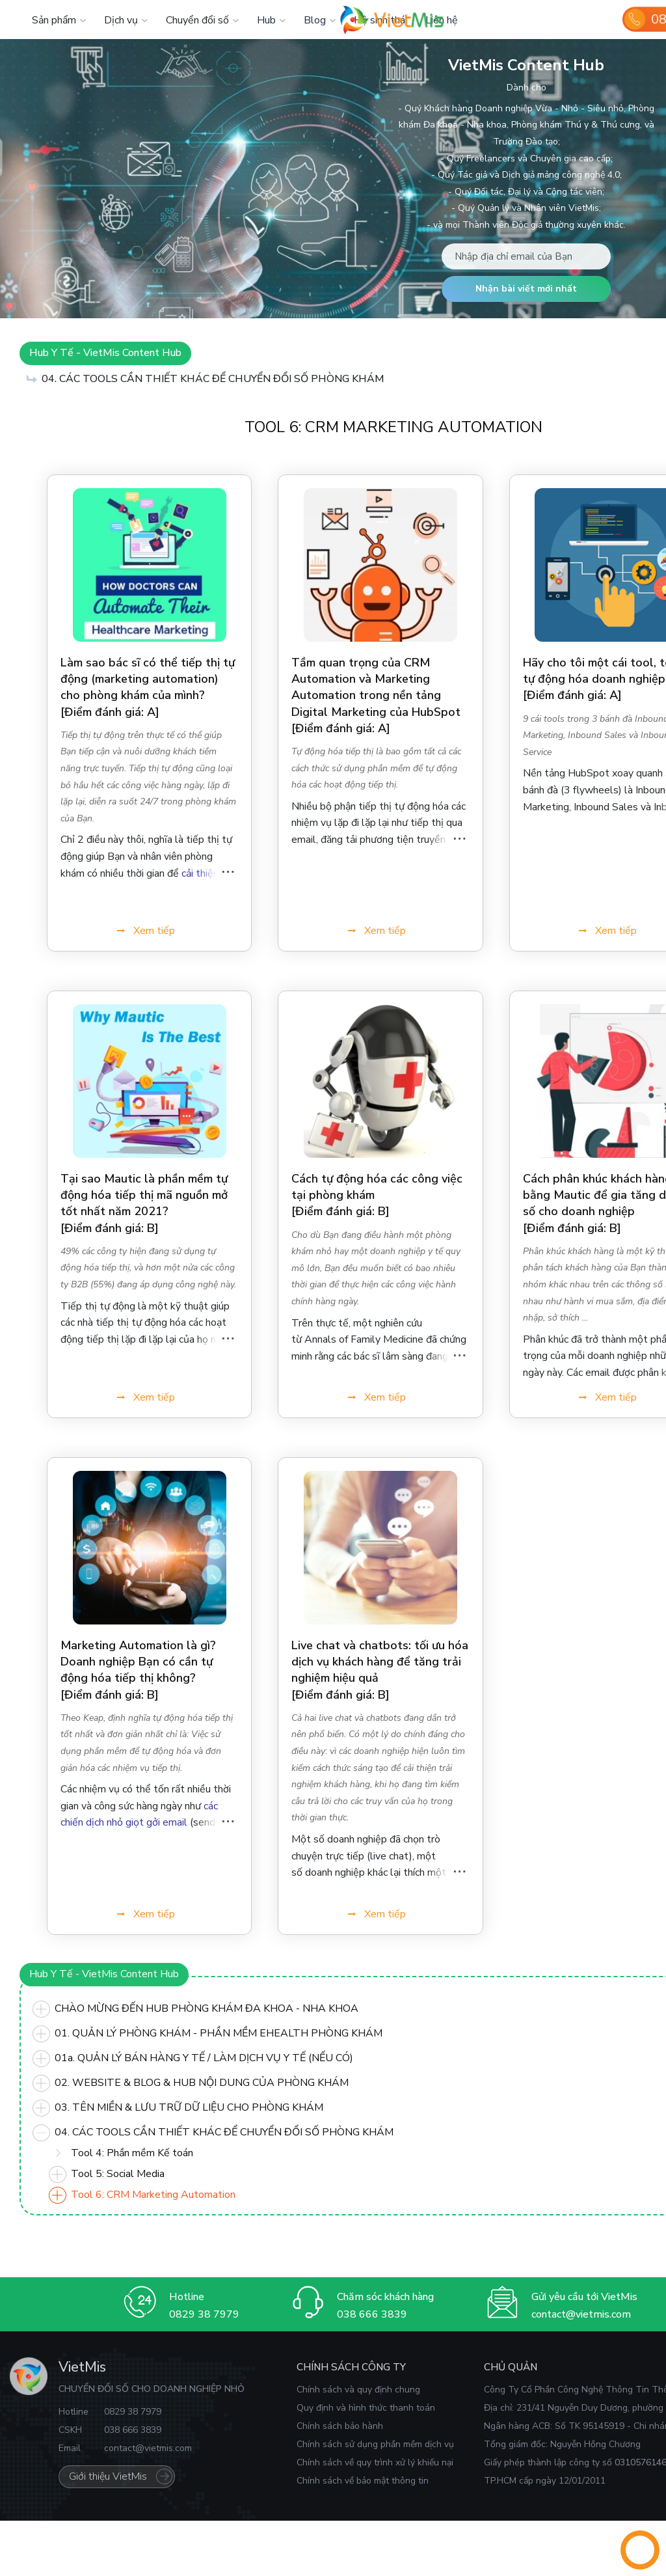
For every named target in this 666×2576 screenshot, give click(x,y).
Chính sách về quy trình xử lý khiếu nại (375, 2462)
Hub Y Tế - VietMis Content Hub (105, 353)
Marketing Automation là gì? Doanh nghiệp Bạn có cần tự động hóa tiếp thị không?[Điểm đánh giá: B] (138, 1670)
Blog (315, 20)
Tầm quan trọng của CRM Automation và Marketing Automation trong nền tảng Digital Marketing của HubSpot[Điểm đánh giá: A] (375, 695)
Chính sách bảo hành (340, 2426)
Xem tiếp (154, 931)
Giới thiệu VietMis (108, 2476)
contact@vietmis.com (581, 2314)
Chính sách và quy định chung (358, 2389)
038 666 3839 (372, 2314)
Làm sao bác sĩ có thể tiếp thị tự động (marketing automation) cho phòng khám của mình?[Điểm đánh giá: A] (147, 687)
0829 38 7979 (204, 2314)
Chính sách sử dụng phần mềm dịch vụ (375, 2444)
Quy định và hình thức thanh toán (366, 2408)
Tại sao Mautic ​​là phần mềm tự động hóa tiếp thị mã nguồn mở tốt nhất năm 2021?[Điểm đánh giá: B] (144, 1203)
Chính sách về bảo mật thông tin (363, 2480)
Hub (266, 20)
